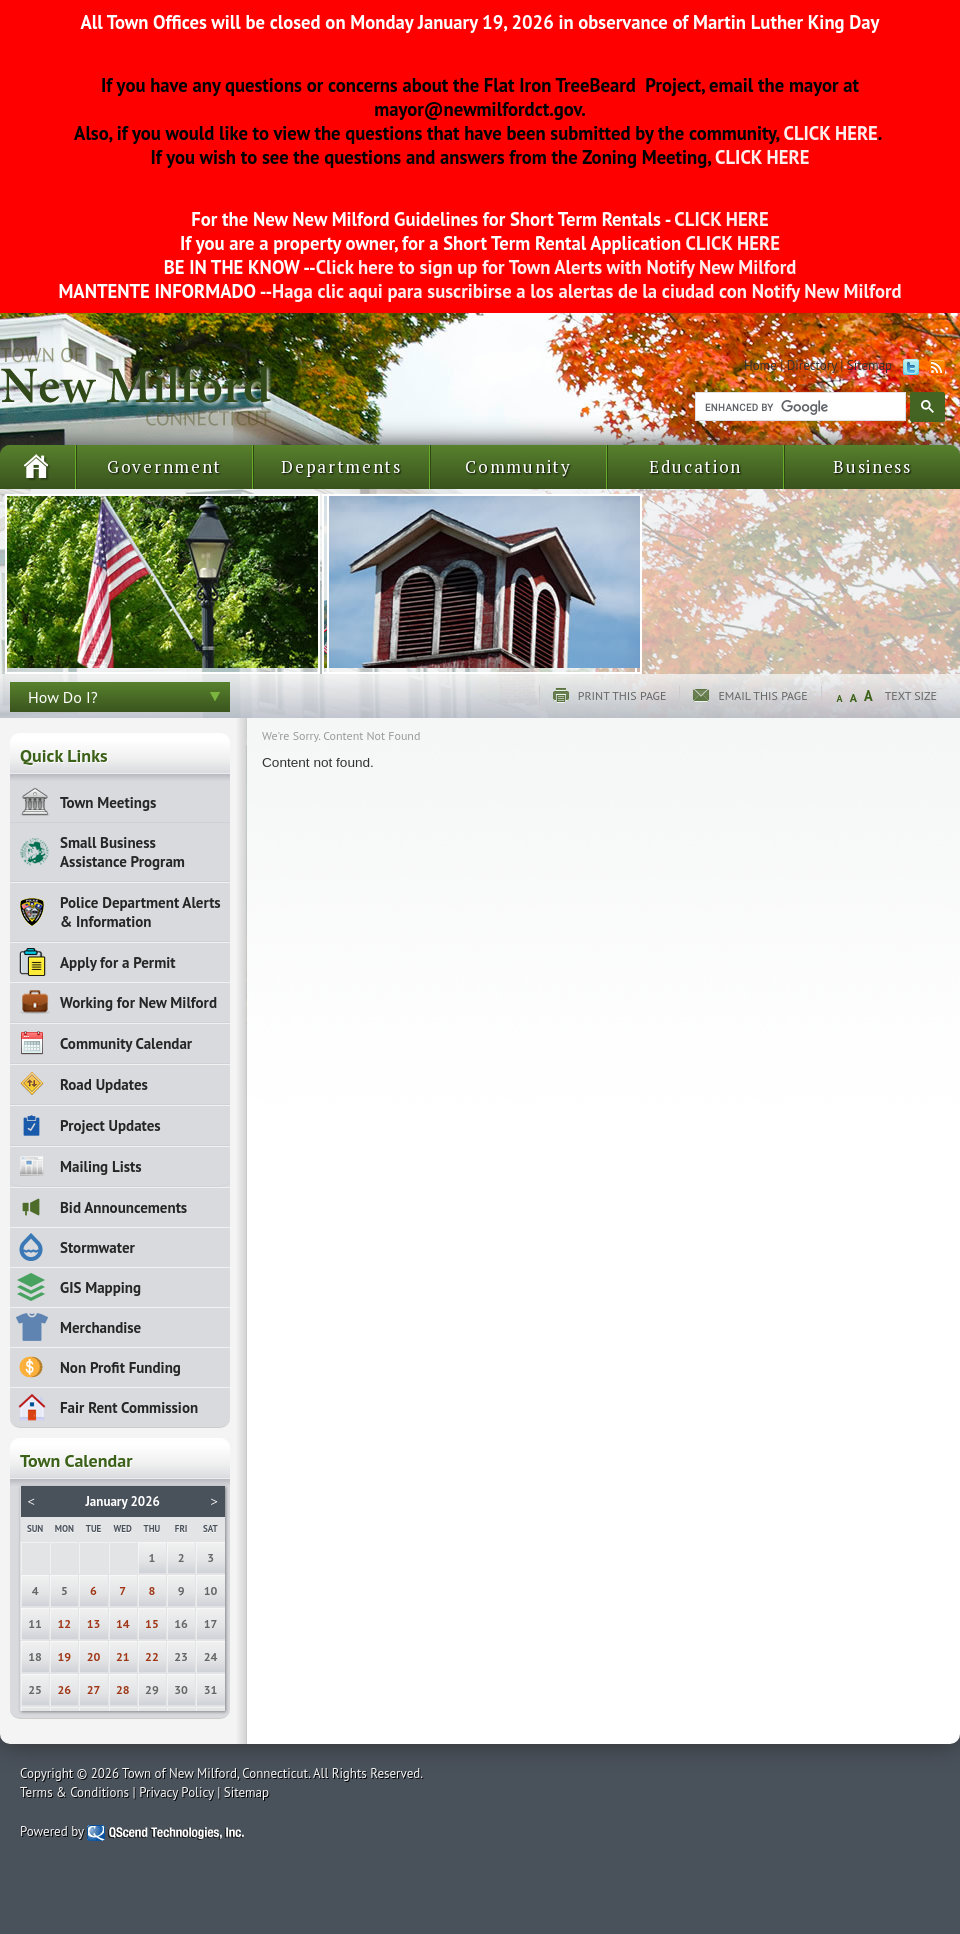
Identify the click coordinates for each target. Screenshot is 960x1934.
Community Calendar (126, 1043)
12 (65, 1623)
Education (695, 466)
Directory (812, 365)
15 (152, 1623)
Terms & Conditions (74, 1792)
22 (152, 1656)
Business (872, 466)
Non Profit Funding (120, 1367)
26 (65, 1689)
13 (94, 1623)
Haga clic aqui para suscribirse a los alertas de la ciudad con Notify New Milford (586, 291)
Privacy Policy (176, 1792)
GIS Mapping (100, 1287)
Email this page (762, 695)
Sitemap (869, 365)
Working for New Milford (138, 1002)
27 (94, 1689)
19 (65, 1656)
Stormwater (97, 1247)
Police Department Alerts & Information (140, 912)
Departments (341, 466)
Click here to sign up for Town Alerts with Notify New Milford (556, 267)
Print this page (622, 695)
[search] (798, 407)
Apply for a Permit (117, 962)
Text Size (911, 695)
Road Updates (104, 1084)
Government (164, 466)
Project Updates (110, 1125)
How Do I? (63, 697)
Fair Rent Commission (129, 1407)
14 (123, 1623)
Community (518, 466)
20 (94, 1656)
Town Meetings (108, 802)
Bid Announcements (123, 1207)
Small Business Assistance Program (122, 852)
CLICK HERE (828, 133)
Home (760, 365)
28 (123, 1689)
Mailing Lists (101, 1166)
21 (123, 1656)
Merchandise (100, 1327)
